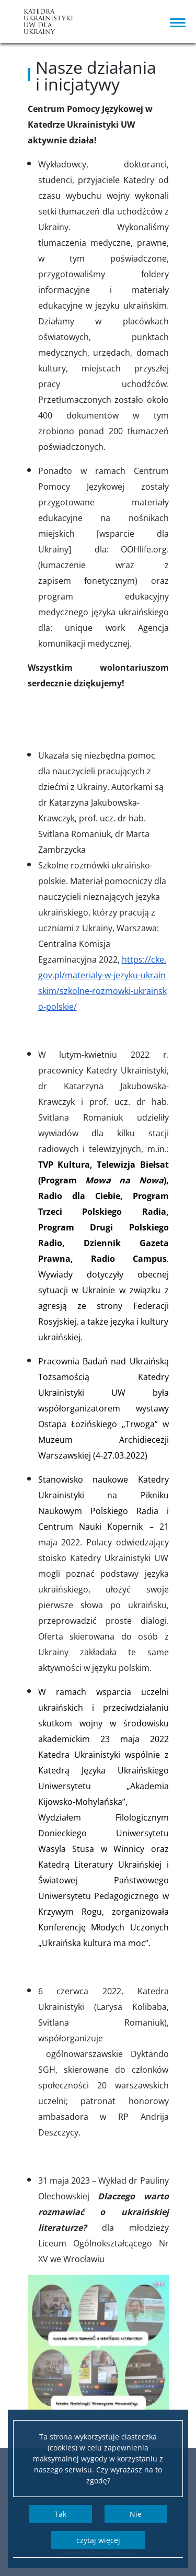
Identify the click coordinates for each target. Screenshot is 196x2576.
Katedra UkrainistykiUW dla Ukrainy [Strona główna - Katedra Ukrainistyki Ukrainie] (46, 22)
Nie (136, 2514)
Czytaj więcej (98, 2540)
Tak (60, 2514)
